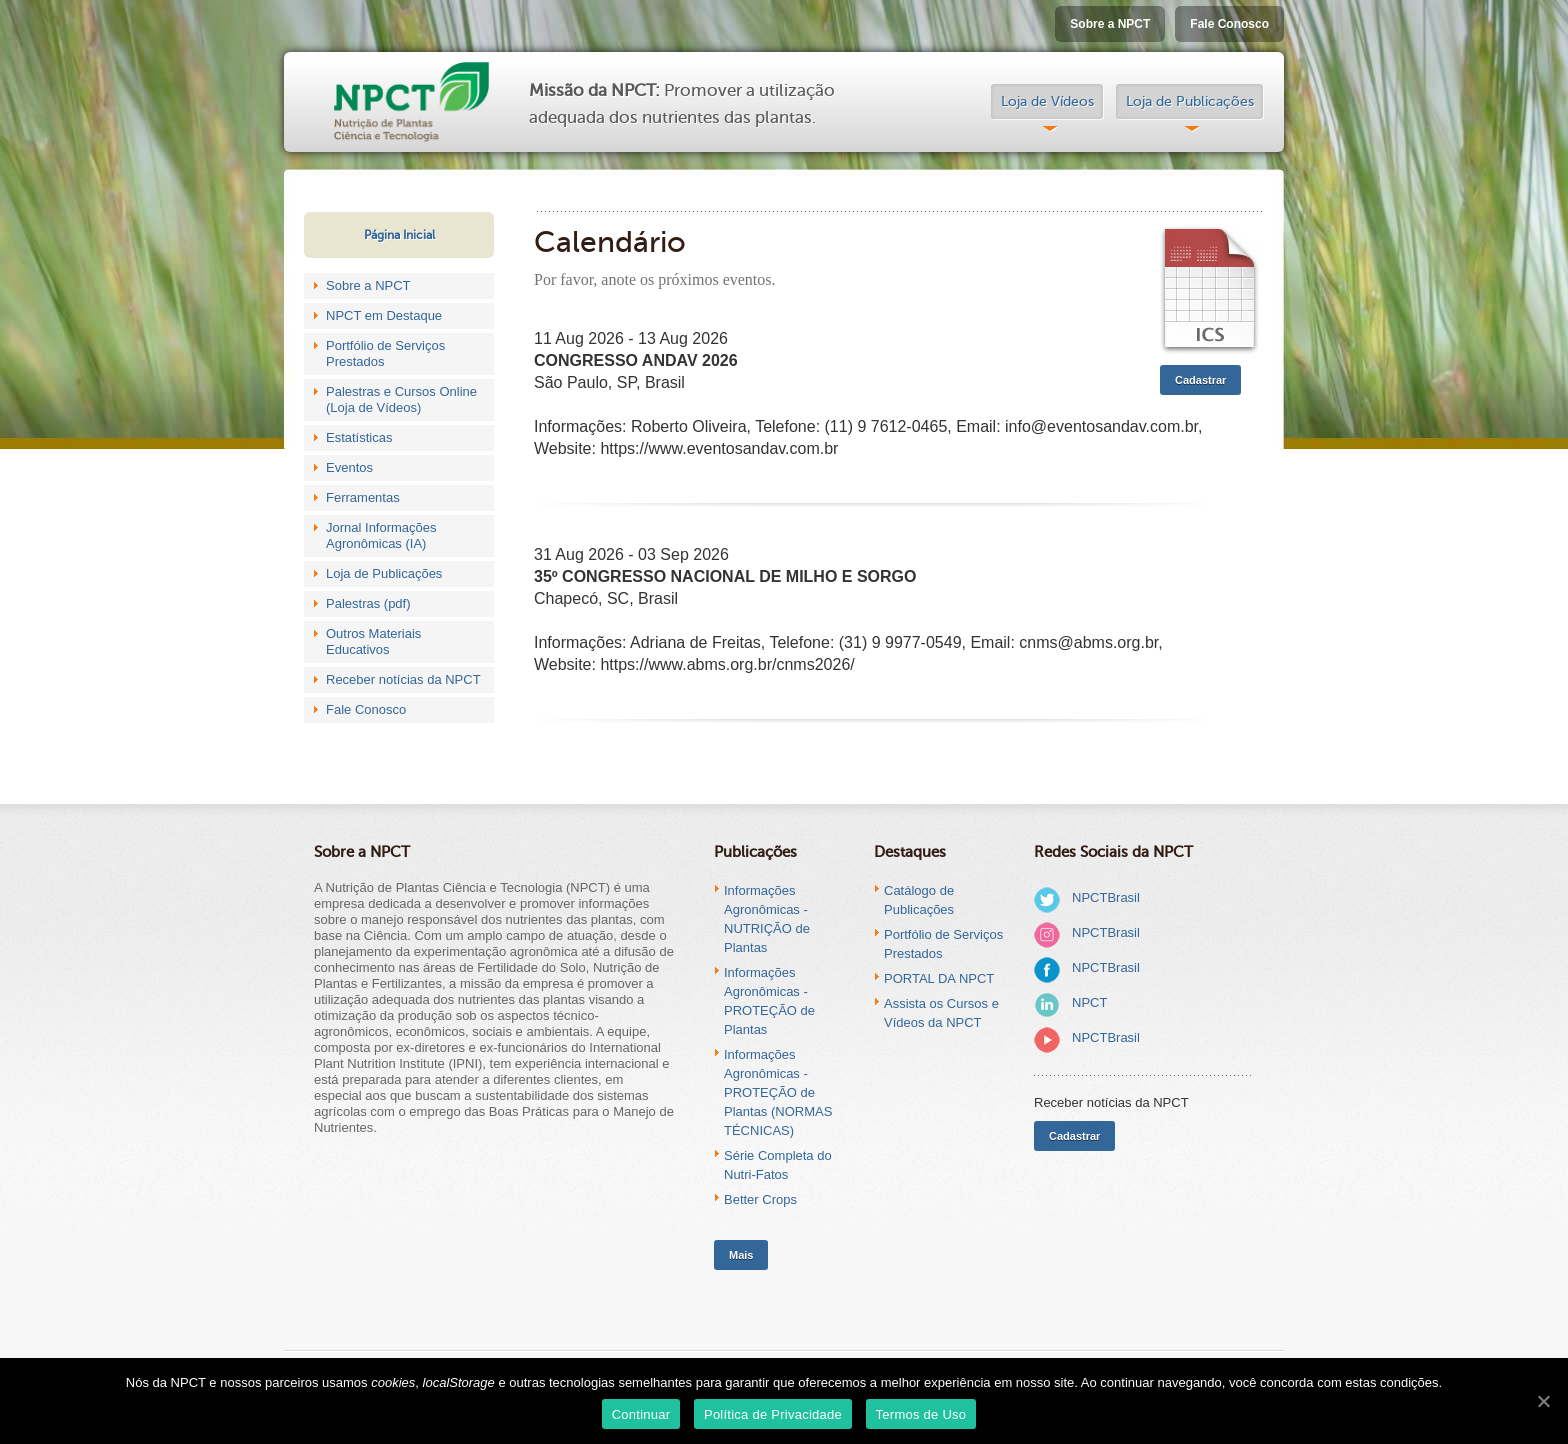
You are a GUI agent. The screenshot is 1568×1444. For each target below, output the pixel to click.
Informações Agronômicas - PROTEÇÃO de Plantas (769, 1001)
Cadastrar (1200, 380)
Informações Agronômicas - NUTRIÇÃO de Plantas (767, 919)
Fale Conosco (1229, 24)
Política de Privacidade (773, 1414)
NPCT (1089, 1002)
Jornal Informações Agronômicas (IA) (381, 535)
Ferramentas (363, 497)
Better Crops (760, 1199)
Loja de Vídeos (1047, 101)
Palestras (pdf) (368, 603)
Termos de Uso (921, 1414)
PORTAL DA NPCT (939, 978)
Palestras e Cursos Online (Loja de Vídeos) (401, 399)
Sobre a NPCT (1110, 24)
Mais (741, 1255)
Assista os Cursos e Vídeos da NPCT (941, 1013)
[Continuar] (1543, 1401)
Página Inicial (399, 235)
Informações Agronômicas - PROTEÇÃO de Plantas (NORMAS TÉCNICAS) (778, 1092)
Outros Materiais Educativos (373, 641)
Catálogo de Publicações (919, 900)
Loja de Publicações (1190, 101)
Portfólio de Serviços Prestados (385, 353)
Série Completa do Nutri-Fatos (778, 1165)
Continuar (641, 1414)
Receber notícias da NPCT (403, 679)
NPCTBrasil (1106, 897)
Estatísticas (359, 437)
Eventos (349, 467)
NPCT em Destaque (384, 315)
